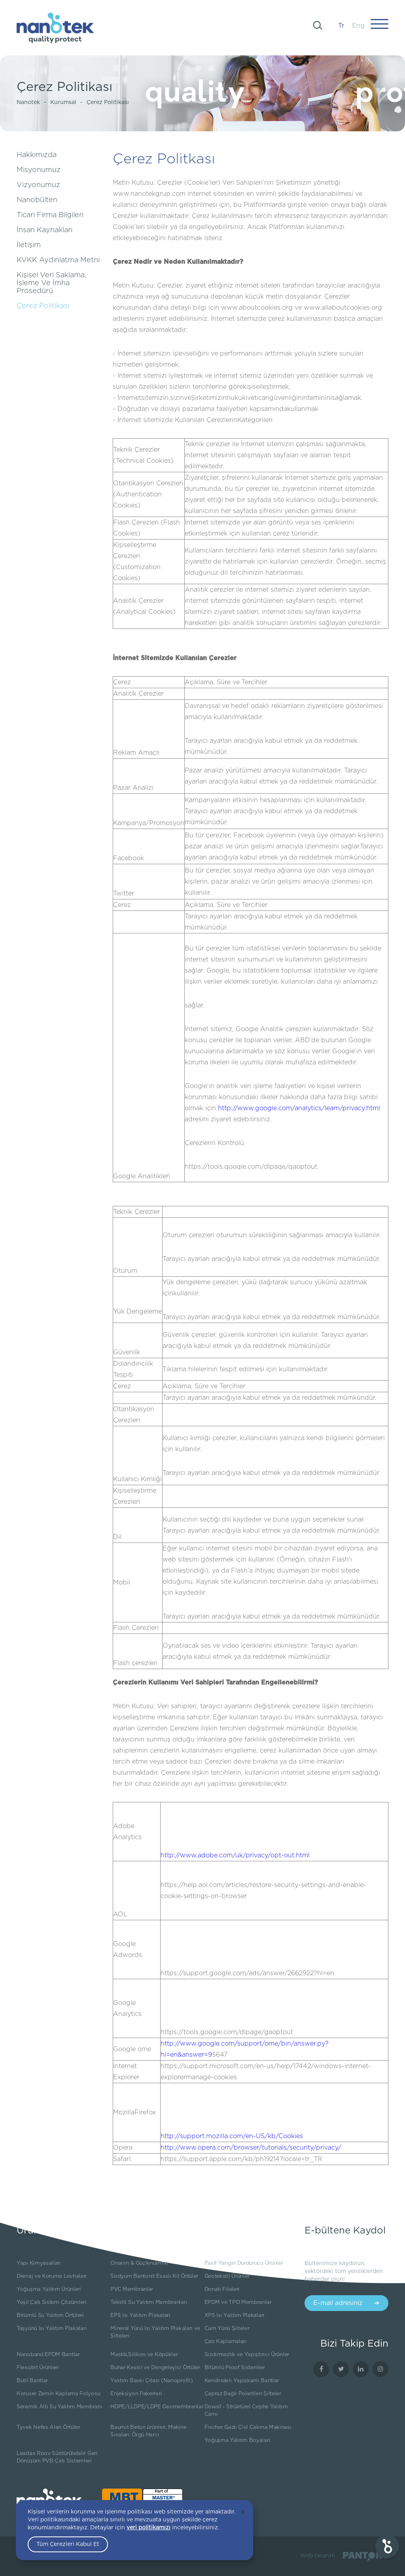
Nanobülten (37, 200)
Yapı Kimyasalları (39, 2263)
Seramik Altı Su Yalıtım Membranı (59, 2406)
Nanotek (28, 102)
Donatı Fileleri (222, 2289)
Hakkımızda (37, 155)
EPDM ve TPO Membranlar (238, 2302)
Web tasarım (317, 2556)
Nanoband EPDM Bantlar (48, 2354)
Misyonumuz (39, 170)
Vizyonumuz (38, 185)
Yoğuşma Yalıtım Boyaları (237, 2440)
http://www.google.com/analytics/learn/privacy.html (299, 1108)
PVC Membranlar (131, 2289)
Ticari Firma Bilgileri (50, 215)
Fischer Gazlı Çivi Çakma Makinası (247, 2427)
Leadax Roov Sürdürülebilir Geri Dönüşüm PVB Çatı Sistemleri (57, 2457)
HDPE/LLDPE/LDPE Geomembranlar (156, 2406)
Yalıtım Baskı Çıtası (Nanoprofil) (151, 2380)
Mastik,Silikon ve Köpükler (144, 2354)
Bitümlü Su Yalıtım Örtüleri (50, 2315)
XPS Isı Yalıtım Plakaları (234, 2315)
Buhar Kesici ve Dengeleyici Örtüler (155, 2367)
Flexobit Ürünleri (38, 2367)
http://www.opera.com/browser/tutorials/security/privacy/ (251, 2147)
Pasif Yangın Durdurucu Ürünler (243, 2263)
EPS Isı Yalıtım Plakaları (140, 2315)
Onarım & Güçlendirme (139, 2263)
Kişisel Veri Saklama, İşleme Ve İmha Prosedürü (51, 283)
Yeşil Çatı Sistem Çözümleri (52, 2302)
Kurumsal (63, 102)
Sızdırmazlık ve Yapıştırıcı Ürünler (247, 2354)
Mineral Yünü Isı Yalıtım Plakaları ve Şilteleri (155, 2332)
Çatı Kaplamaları (225, 2341)
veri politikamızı (148, 2528)
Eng (358, 26)
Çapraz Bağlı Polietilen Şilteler (242, 2393)
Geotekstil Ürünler (227, 2276)
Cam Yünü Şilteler (227, 2328)
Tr (341, 26)
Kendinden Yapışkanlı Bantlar (241, 2380)
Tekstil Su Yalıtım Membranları (148, 2302)
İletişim (29, 245)
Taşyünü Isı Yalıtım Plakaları (52, 2328)
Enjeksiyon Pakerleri (136, 2393)
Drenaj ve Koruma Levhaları (52, 2276)
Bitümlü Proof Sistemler (234, 2367)
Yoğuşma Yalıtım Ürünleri (49, 2289)
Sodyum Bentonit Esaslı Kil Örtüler (154, 2276)
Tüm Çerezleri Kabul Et (67, 2544)
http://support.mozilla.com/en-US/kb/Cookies (232, 2136)
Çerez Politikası (108, 102)
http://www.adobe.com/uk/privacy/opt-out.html (235, 1855)
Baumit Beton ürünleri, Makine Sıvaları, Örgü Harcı (148, 2431)
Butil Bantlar (32, 2380)
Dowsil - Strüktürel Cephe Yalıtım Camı (246, 2410)
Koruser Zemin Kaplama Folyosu (58, 2393)
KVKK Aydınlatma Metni (58, 260)
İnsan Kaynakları (44, 230)
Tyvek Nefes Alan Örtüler (48, 2427)
